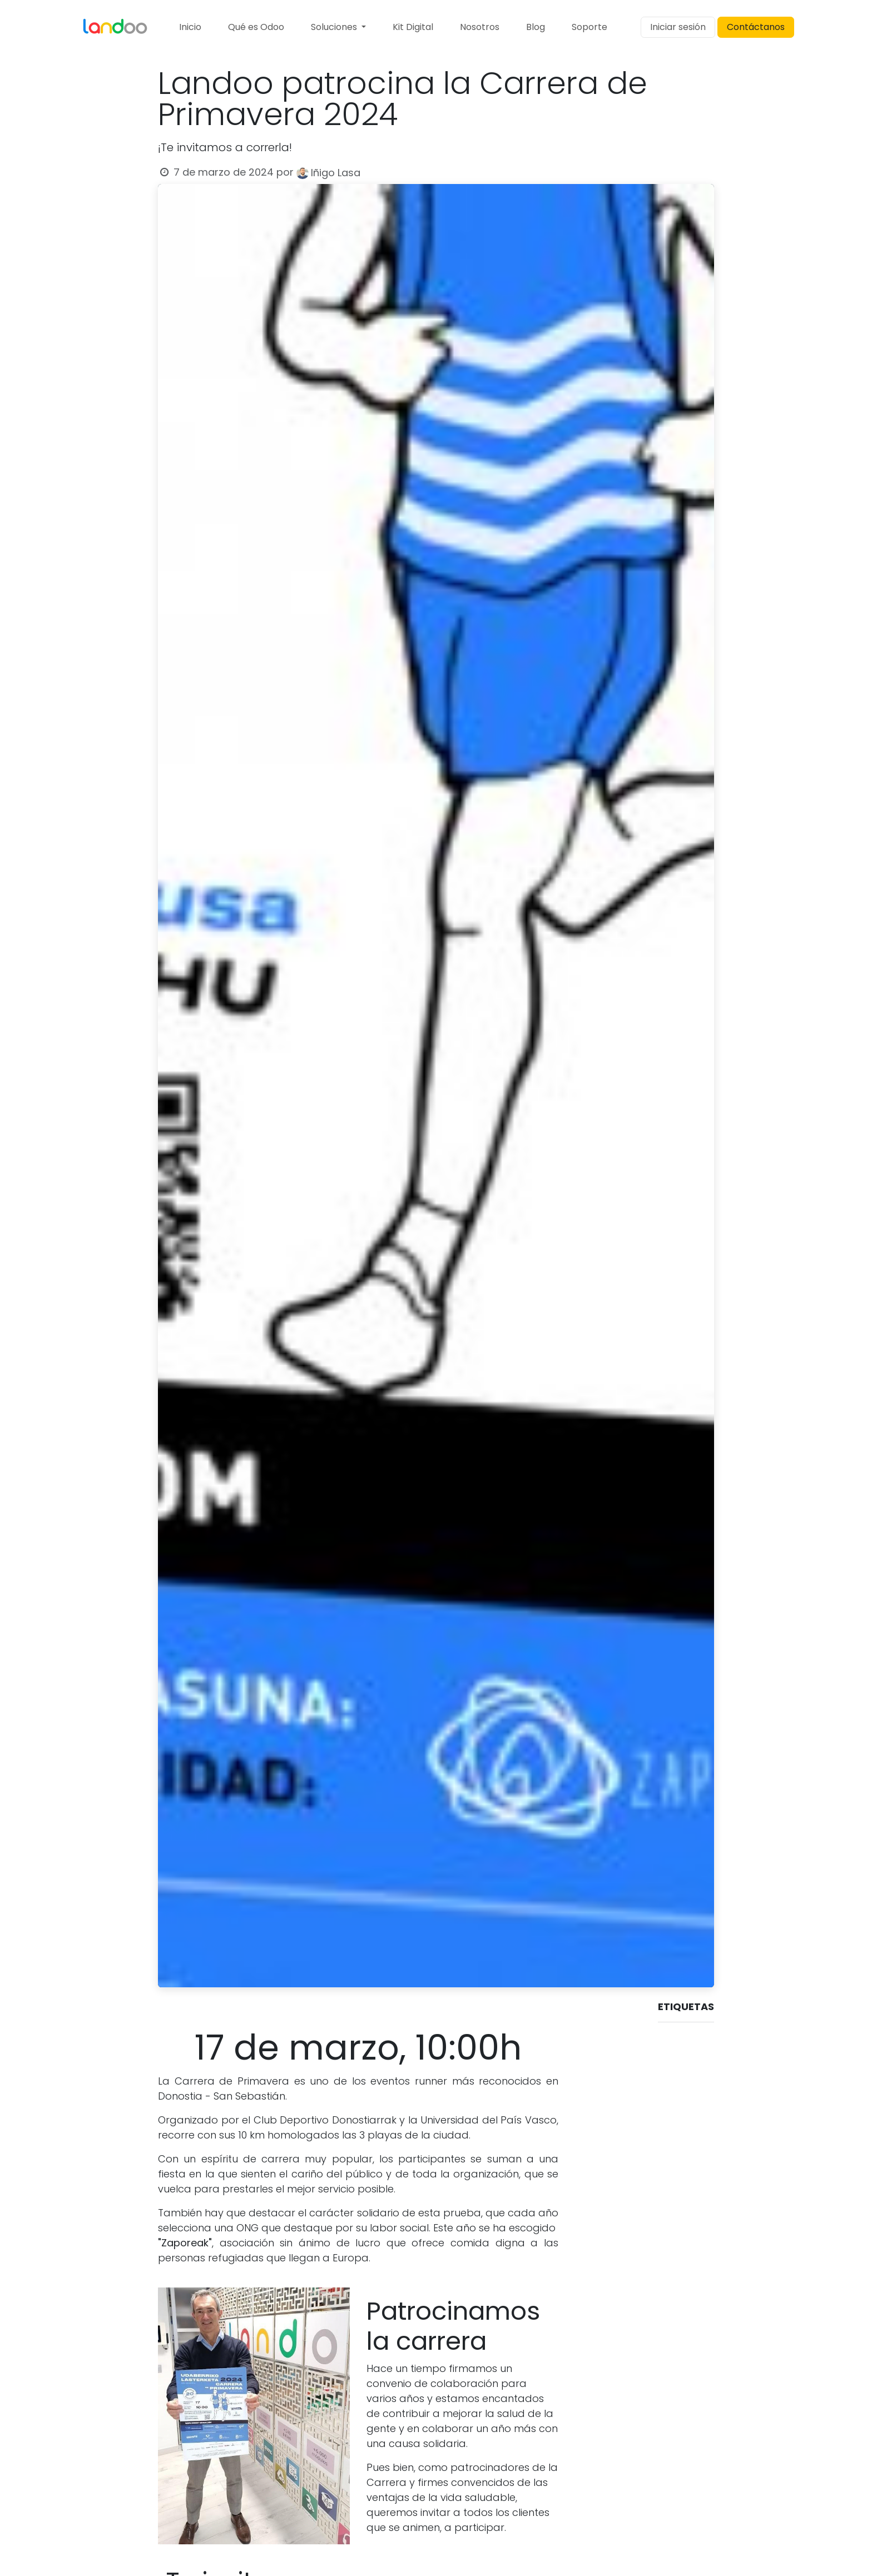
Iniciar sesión (678, 27)
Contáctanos (756, 27)
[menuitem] (190, 27)
